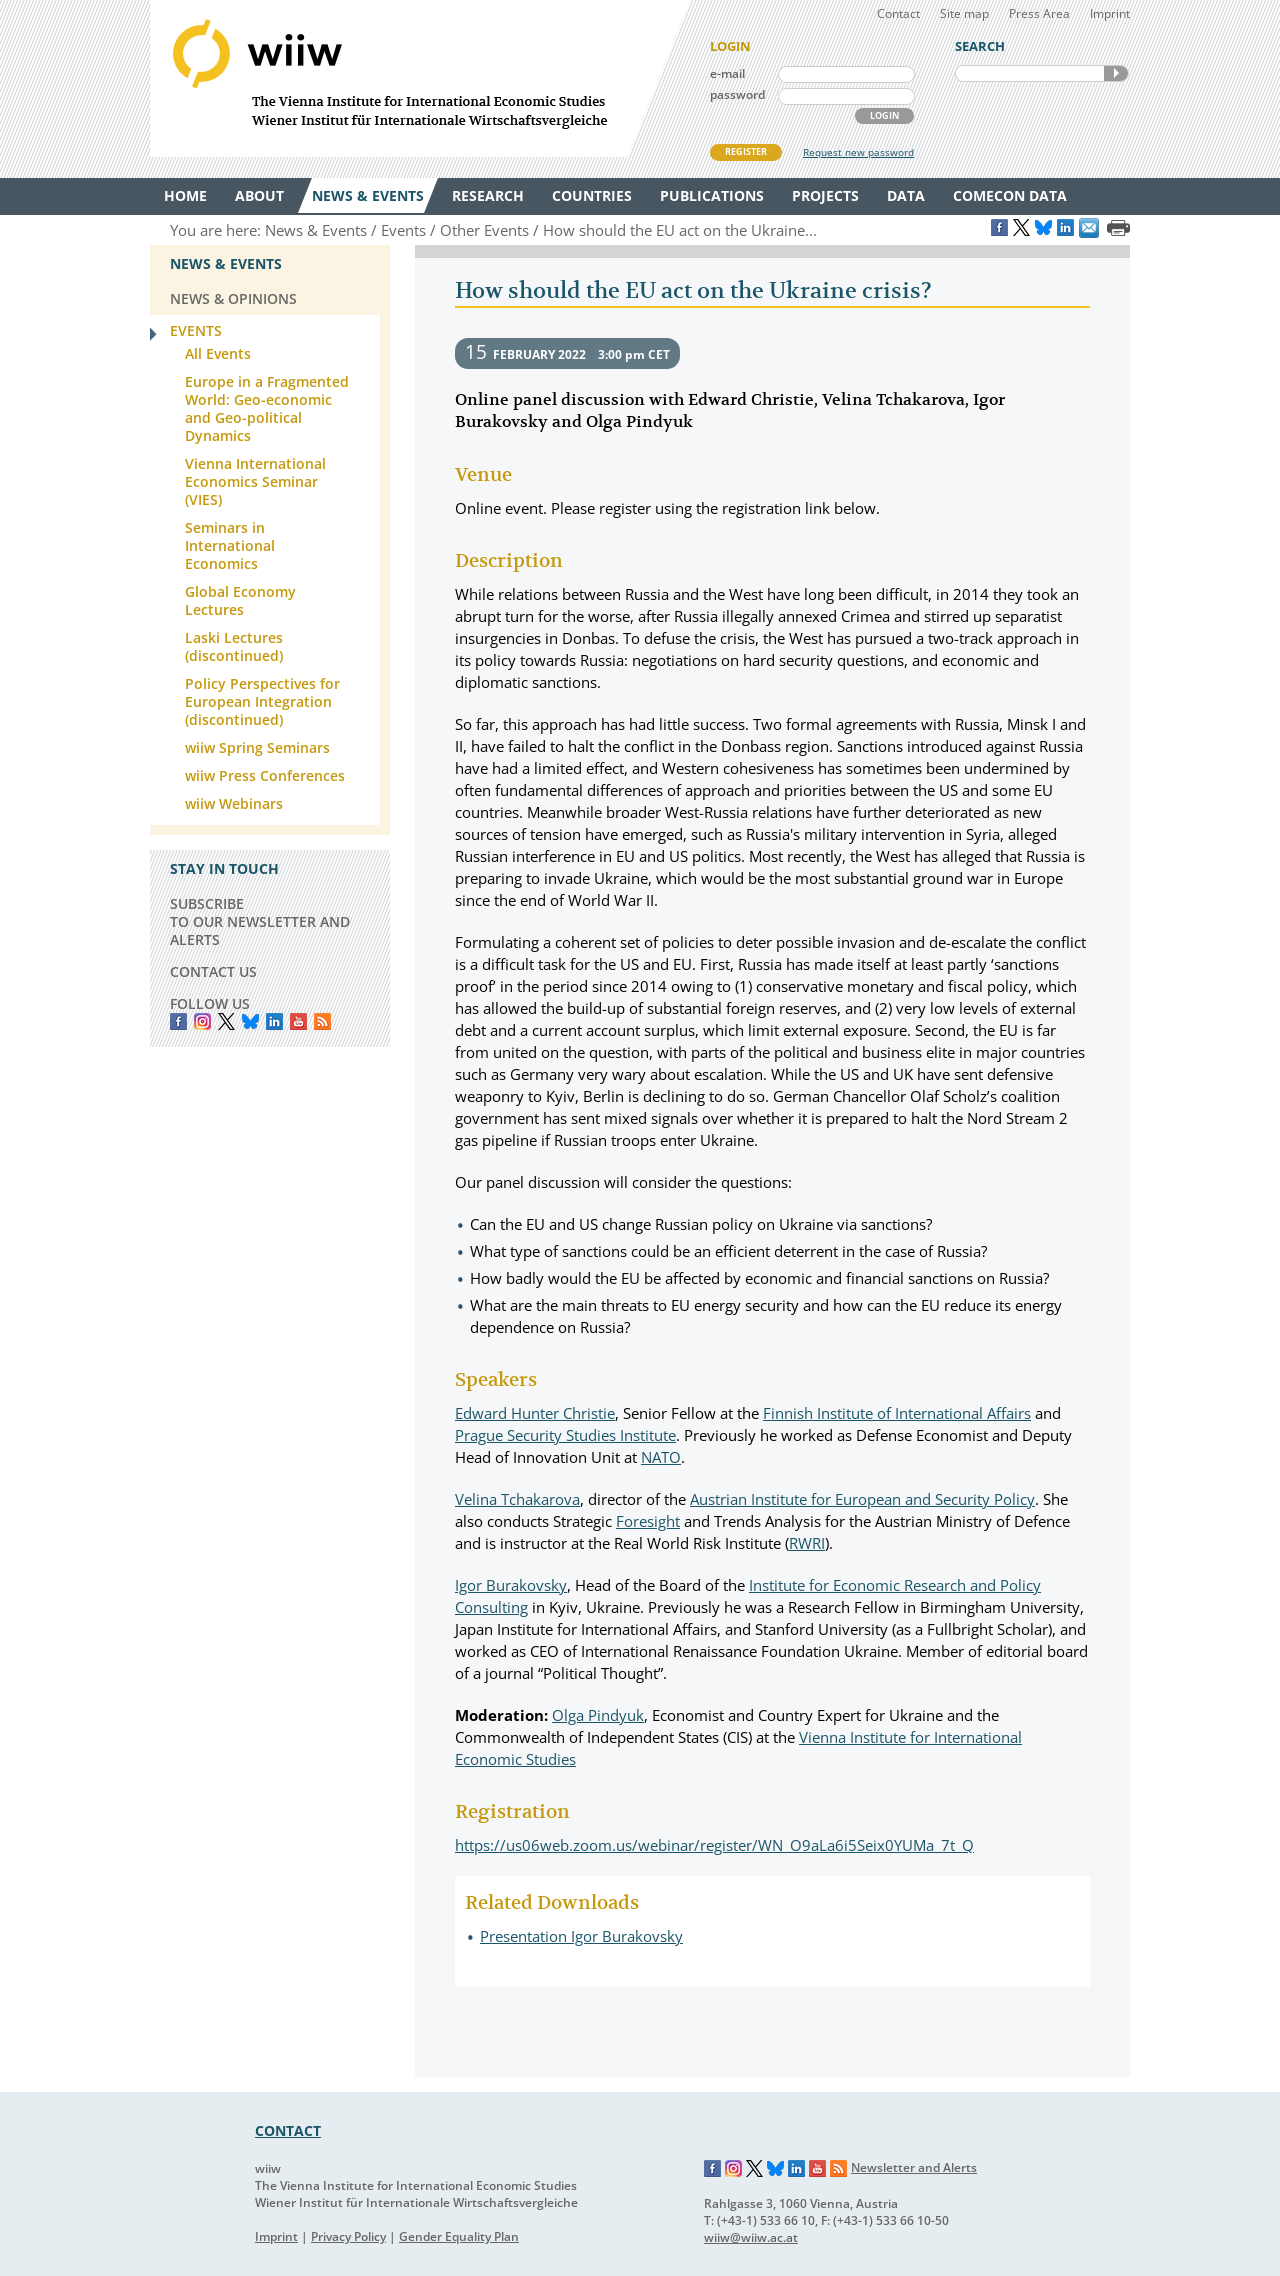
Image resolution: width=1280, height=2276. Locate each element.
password (737, 94)
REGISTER (746, 151)
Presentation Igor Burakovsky (581, 1936)
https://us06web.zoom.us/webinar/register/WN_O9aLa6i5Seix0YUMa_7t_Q (714, 1845)
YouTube (298, 1021)
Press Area (1039, 13)
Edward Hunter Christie (535, 1413)
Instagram (734, 2169)
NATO (661, 1457)
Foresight (648, 1521)
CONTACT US (213, 971)
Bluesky (250, 1021)
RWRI (807, 1543)
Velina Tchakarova (517, 1499)
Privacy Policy (348, 2236)
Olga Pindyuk (598, 1715)
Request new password (858, 152)
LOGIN (884, 115)
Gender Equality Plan (459, 2236)
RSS (322, 1021)
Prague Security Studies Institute (565, 1435)
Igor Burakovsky (511, 1585)
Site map (964, 13)
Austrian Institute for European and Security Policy (862, 1499)
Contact (898, 13)
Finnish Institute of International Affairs (897, 1413)
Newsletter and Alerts (914, 2167)
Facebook (178, 1021)
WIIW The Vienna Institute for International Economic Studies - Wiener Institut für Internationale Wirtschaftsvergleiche (420, 78)
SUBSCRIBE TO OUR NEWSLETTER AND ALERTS (260, 921)
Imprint (1110, 13)
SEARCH (1116, 73)
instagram (202, 1021)
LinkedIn (274, 1021)
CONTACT (288, 2130)
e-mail (727, 73)
